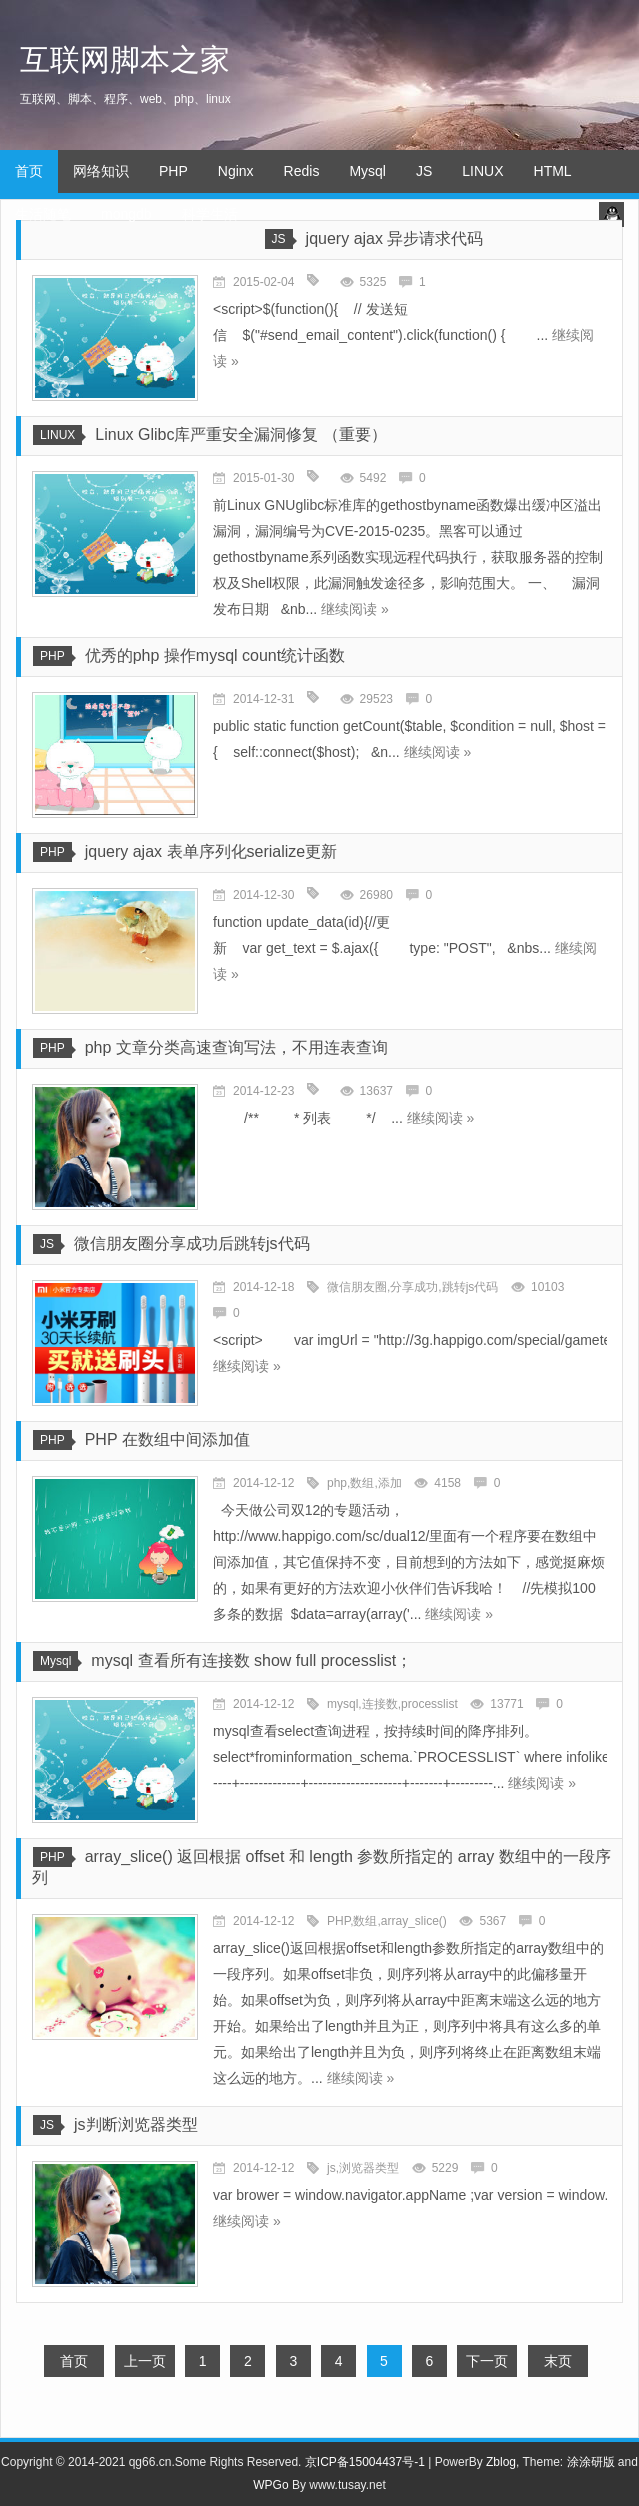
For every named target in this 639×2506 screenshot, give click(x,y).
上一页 (145, 2361)
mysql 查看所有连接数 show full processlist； (251, 1660)
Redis (302, 171)
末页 (558, 2361)
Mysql (367, 171)
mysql (342, 1704)
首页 (29, 171)
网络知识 (101, 171)
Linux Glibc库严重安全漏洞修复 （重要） (241, 434)
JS (424, 171)
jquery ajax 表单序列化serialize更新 (211, 851)
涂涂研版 (591, 2462)
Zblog (501, 2462)
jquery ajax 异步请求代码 (395, 238)
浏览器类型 (369, 2168)
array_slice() (414, 1921)
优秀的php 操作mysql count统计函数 (215, 655)
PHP (173, 171)
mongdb (126, 214)
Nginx (236, 171)
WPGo (270, 2485)
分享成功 (414, 1287)
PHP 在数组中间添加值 (167, 1439)
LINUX (482, 171)
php (337, 1483)
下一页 (487, 2361)
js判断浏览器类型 (136, 2124)
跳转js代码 (470, 1287)
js (331, 2168)
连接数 (380, 1704)
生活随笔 (43, 214)
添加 (390, 1483)
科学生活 (210, 214)
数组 (362, 1483)
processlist (429, 1704)
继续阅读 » (355, 609)
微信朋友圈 (357, 1287)
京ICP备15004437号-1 (365, 2462)
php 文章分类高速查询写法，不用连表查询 (236, 1047)
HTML (553, 171)
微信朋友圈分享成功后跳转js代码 (192, 1243)
